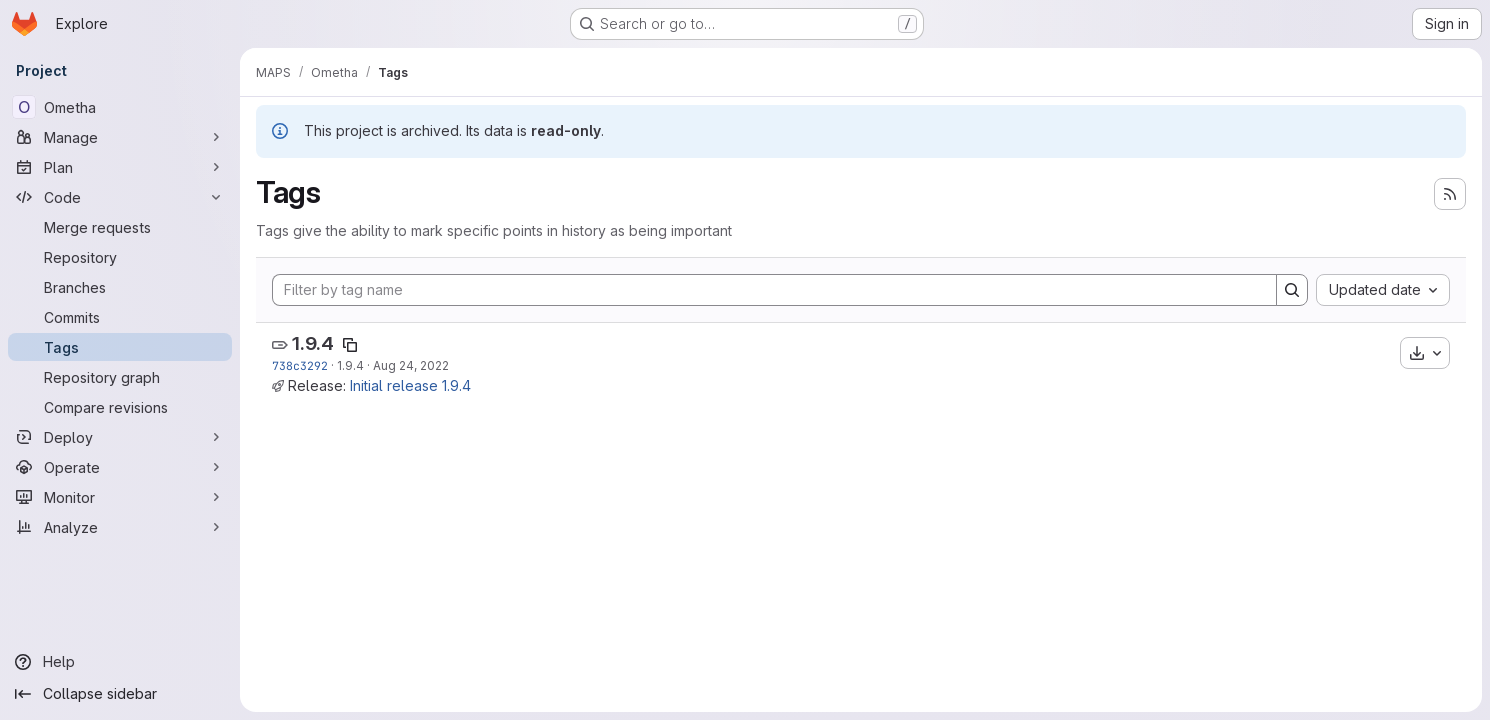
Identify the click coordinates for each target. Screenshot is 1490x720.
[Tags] (120, 347)
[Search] (1292, 290)
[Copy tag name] (350, 345)
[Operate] (120, 467)
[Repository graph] (120, 377)
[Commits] (120, 317)
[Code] (120, 197)
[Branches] (120, 287)
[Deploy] (120, 437)
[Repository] (120, 257)
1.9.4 (313, 343)
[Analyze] (120, 527)
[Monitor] (120, 497)
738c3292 (300, 365)
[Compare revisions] (120, 407)
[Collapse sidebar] (120, 694)
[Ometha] (120, 107)
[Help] (120, 662)
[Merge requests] (120, 227)
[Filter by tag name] (774, 290)
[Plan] (120, 167)
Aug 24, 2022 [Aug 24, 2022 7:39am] (411, 365)
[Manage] (120, 137)
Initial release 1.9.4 (410, 385)
